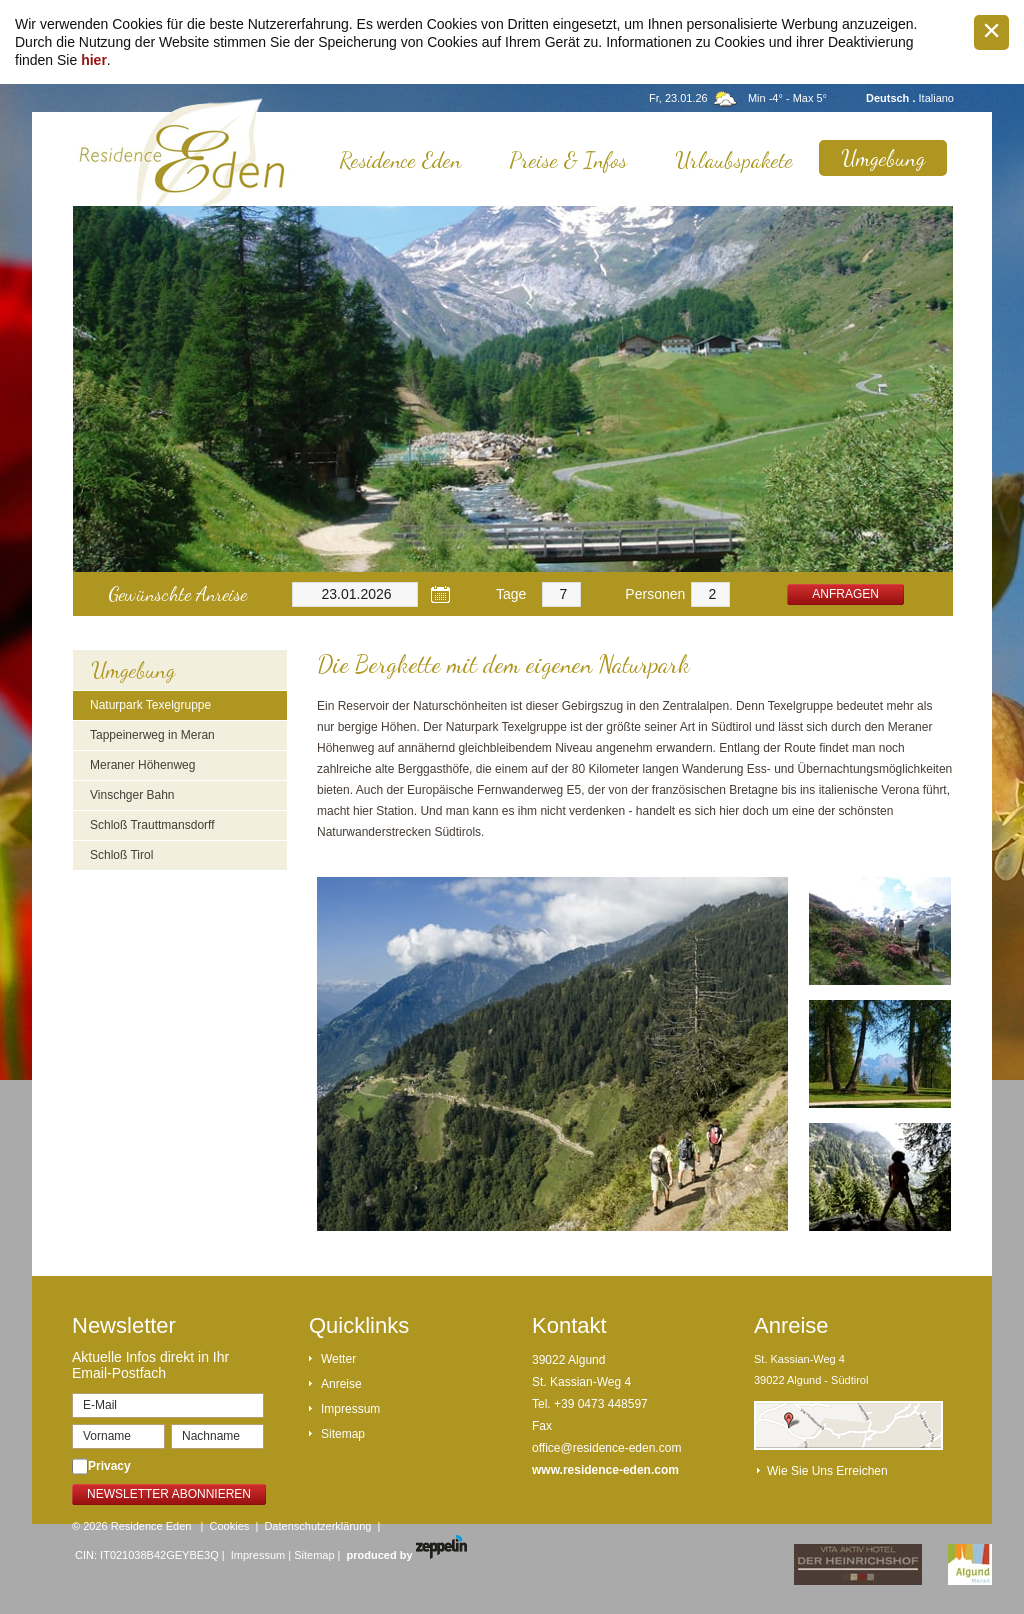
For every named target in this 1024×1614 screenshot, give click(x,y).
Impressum (350, 1409)
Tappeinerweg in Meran (152, 735)
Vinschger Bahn (132, 795)
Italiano (936, 98)
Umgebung (883, 158)
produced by (407, 1555)
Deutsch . (892, 98)
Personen (655, 594)
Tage (511, 594)
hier (94, 60)
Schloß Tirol (121, 855)
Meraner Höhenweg (142, 765)
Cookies (230, 1526)
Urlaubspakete (734, 160)
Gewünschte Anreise (177, 594)
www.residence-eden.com (605, 1470)
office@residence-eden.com (606, 1448)
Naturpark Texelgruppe (150, 705)
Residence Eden (400, 160)
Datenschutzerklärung (317, 1526)
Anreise (341, 1384)
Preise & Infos (568, 160)
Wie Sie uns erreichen (827, 1471)
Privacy (109, 1466)
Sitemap (343, 1434)
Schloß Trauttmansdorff (152, 825)
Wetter (338, 1359)
